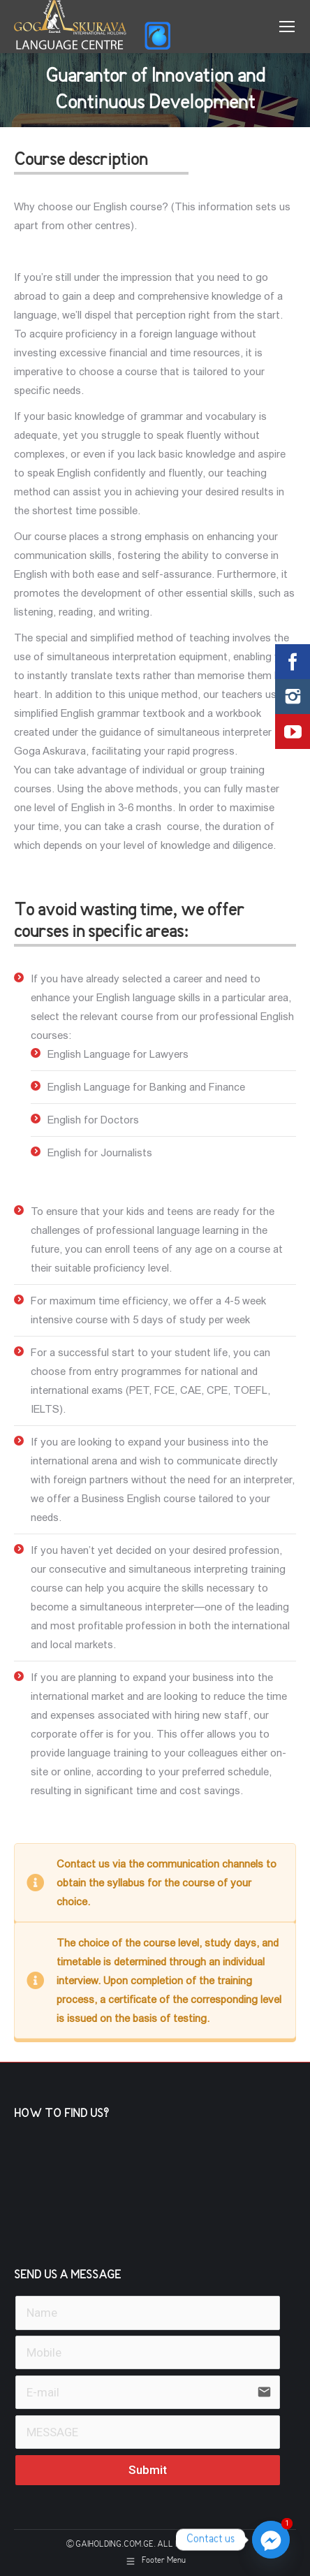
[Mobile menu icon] (287, 26)
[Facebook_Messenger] (271, 2540)
